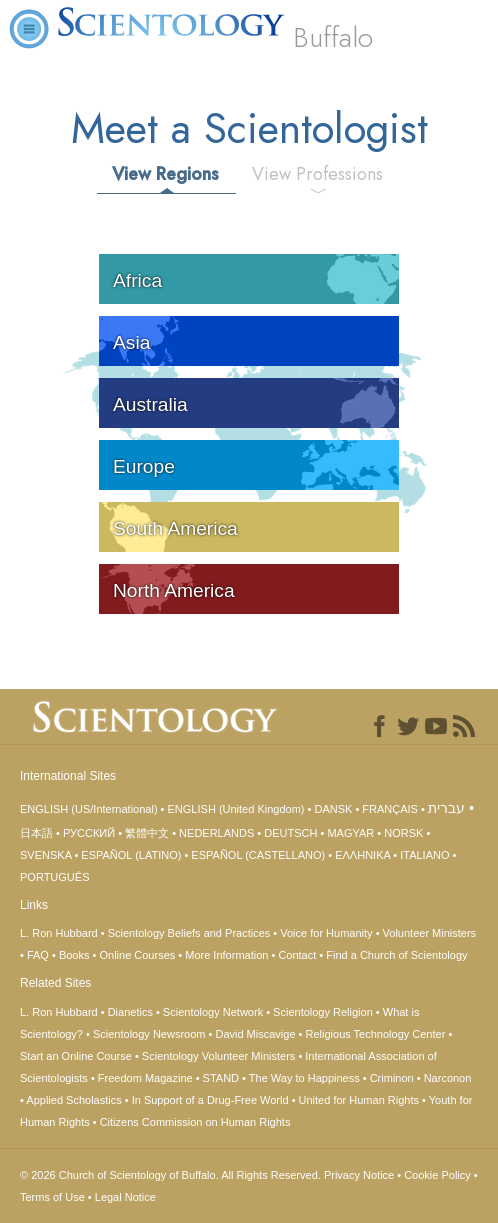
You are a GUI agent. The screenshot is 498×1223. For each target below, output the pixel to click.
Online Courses (137, 955)
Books (74, 955)
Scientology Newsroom (149, 1034)
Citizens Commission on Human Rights (195, 1122)
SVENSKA (45, 855)
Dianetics (130, 1012)
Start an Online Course (76, 1056)
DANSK (333, 809)
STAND (221, 1078)
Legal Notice (125, 1197)
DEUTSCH (290, 833)
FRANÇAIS (390, 809)
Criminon (392, 1078)
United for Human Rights (359, 1100)
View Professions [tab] (317, 174)
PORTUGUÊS (54, 877)
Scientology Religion (323, 1012)
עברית (446, 808)
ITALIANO (424, 855)
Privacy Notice (359, 1175)
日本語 (36, 833)
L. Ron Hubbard (59, 933)
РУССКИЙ (89, 833)
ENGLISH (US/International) (89, 809)
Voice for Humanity (326, 933)
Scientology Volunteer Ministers (218, 1056)
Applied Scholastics (73, 1100)
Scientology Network (213, 1012)
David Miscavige (255, 1034)
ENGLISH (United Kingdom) (236, 809)
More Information (226, 955)
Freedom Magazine (145, 1078)
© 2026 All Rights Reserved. (172, 1175)
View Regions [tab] (165, 174)
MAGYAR (350, 833)
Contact (297, 955)
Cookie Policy (437, 1175)
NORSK (403, 833)
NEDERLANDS (216, 833)
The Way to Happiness (304, 1078)
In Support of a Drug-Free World (210, 1100)
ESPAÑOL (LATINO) (131, 855)
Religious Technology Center (376, 1034)
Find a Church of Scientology (396, 955)
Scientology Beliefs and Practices (189, 933)
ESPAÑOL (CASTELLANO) (258, 855)
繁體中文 (147, 833)
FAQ (38, 955)
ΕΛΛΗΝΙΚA (362, 855)
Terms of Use (52, 1197)
